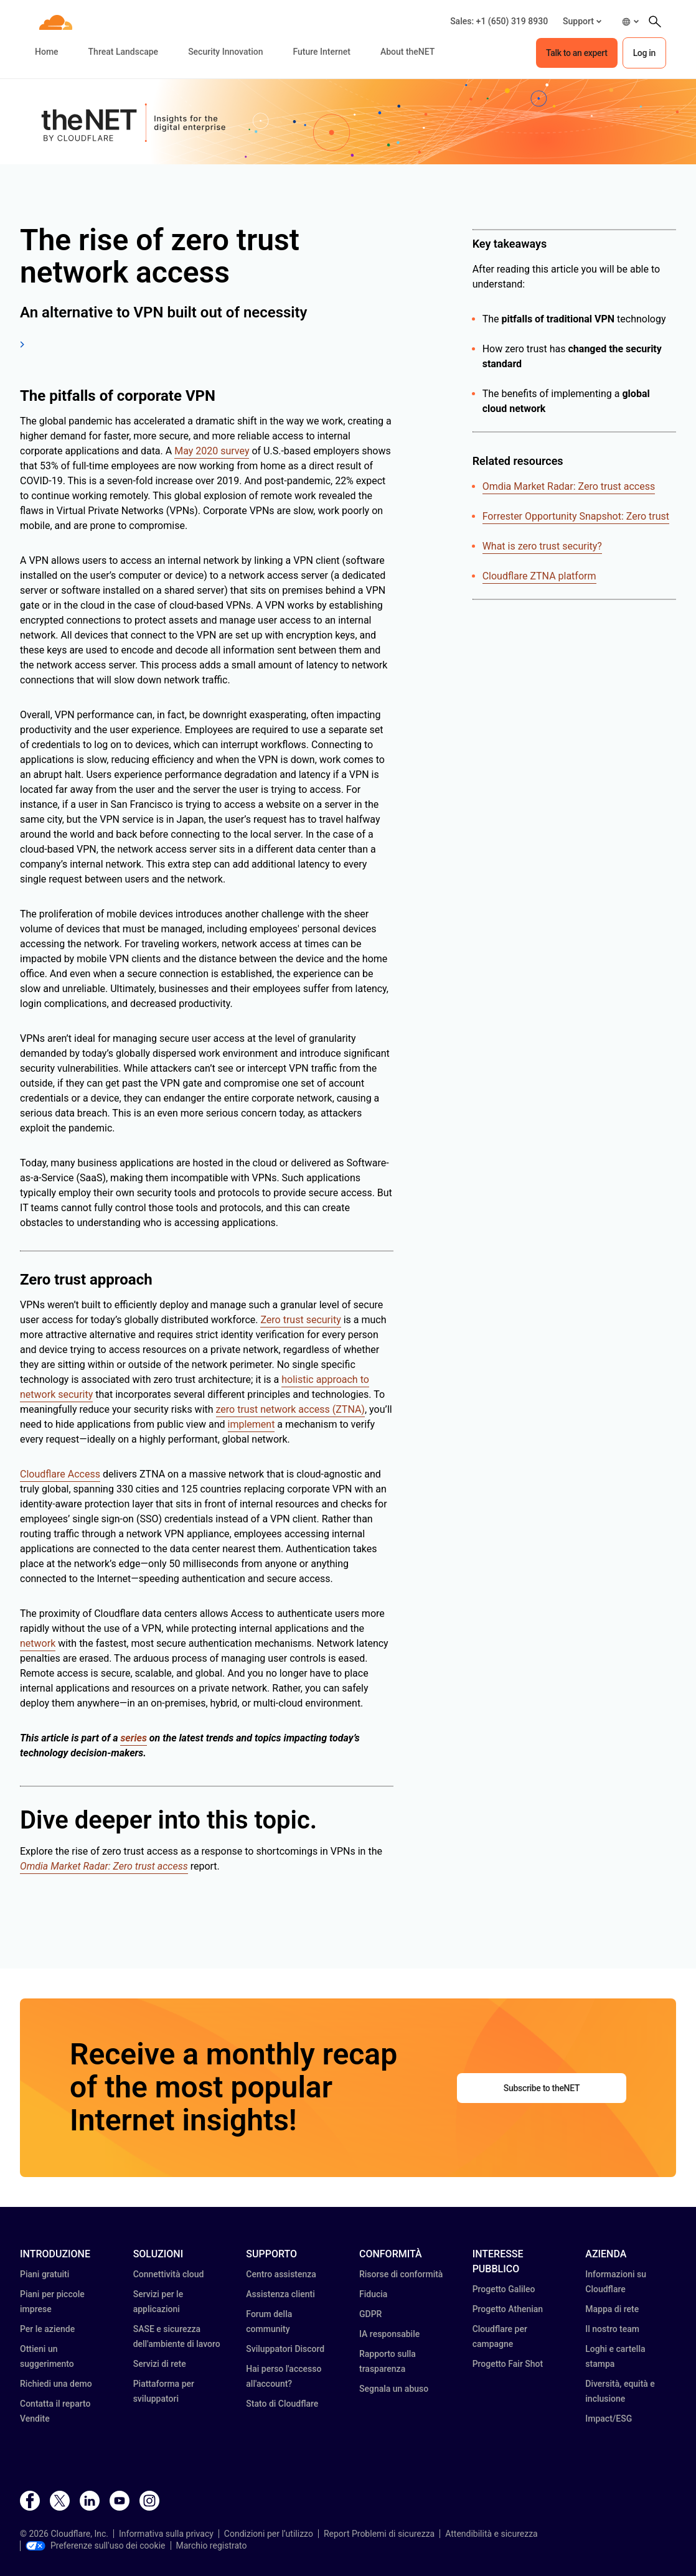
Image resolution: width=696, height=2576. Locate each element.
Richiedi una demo (56, 2384)
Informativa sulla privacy (166, 2533)
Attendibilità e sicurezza (491, 2533)
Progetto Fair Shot (508, 2364)
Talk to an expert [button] (577, 53)
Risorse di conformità (401, 2274)
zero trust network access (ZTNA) (290, 1409)
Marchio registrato (211, 2545)
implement (251, 1424)
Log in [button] (644, 53)
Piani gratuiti (44, 2274)
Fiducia (373, 2294)
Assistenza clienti (280, 2294)
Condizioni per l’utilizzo (268, 2533)
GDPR (370, 2314)
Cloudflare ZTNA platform (539, 576)
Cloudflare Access (60, 1474)
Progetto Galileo (504, 2289)
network (37, 1643)
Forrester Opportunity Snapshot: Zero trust (575, 516)
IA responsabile (389, 2334)
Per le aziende (47, 2329)
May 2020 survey (211, 451)
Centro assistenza (281, 2274)
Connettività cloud (168, 2274)
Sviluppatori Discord (285, 2349)
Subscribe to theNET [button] (542, 2088)
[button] (582, 21)
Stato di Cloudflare (282, 2404)
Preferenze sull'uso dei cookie (96, 2545)
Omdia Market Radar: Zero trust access (569, 486)
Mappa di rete (612, 2309)
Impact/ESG (608, 2419)
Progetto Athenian (508, 2309)
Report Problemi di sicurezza (379, 2533)
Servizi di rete (159, 2364)
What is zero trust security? (542, 546)
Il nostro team (612, 2329)
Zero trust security (300, 1320)
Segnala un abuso (393, 2389)
